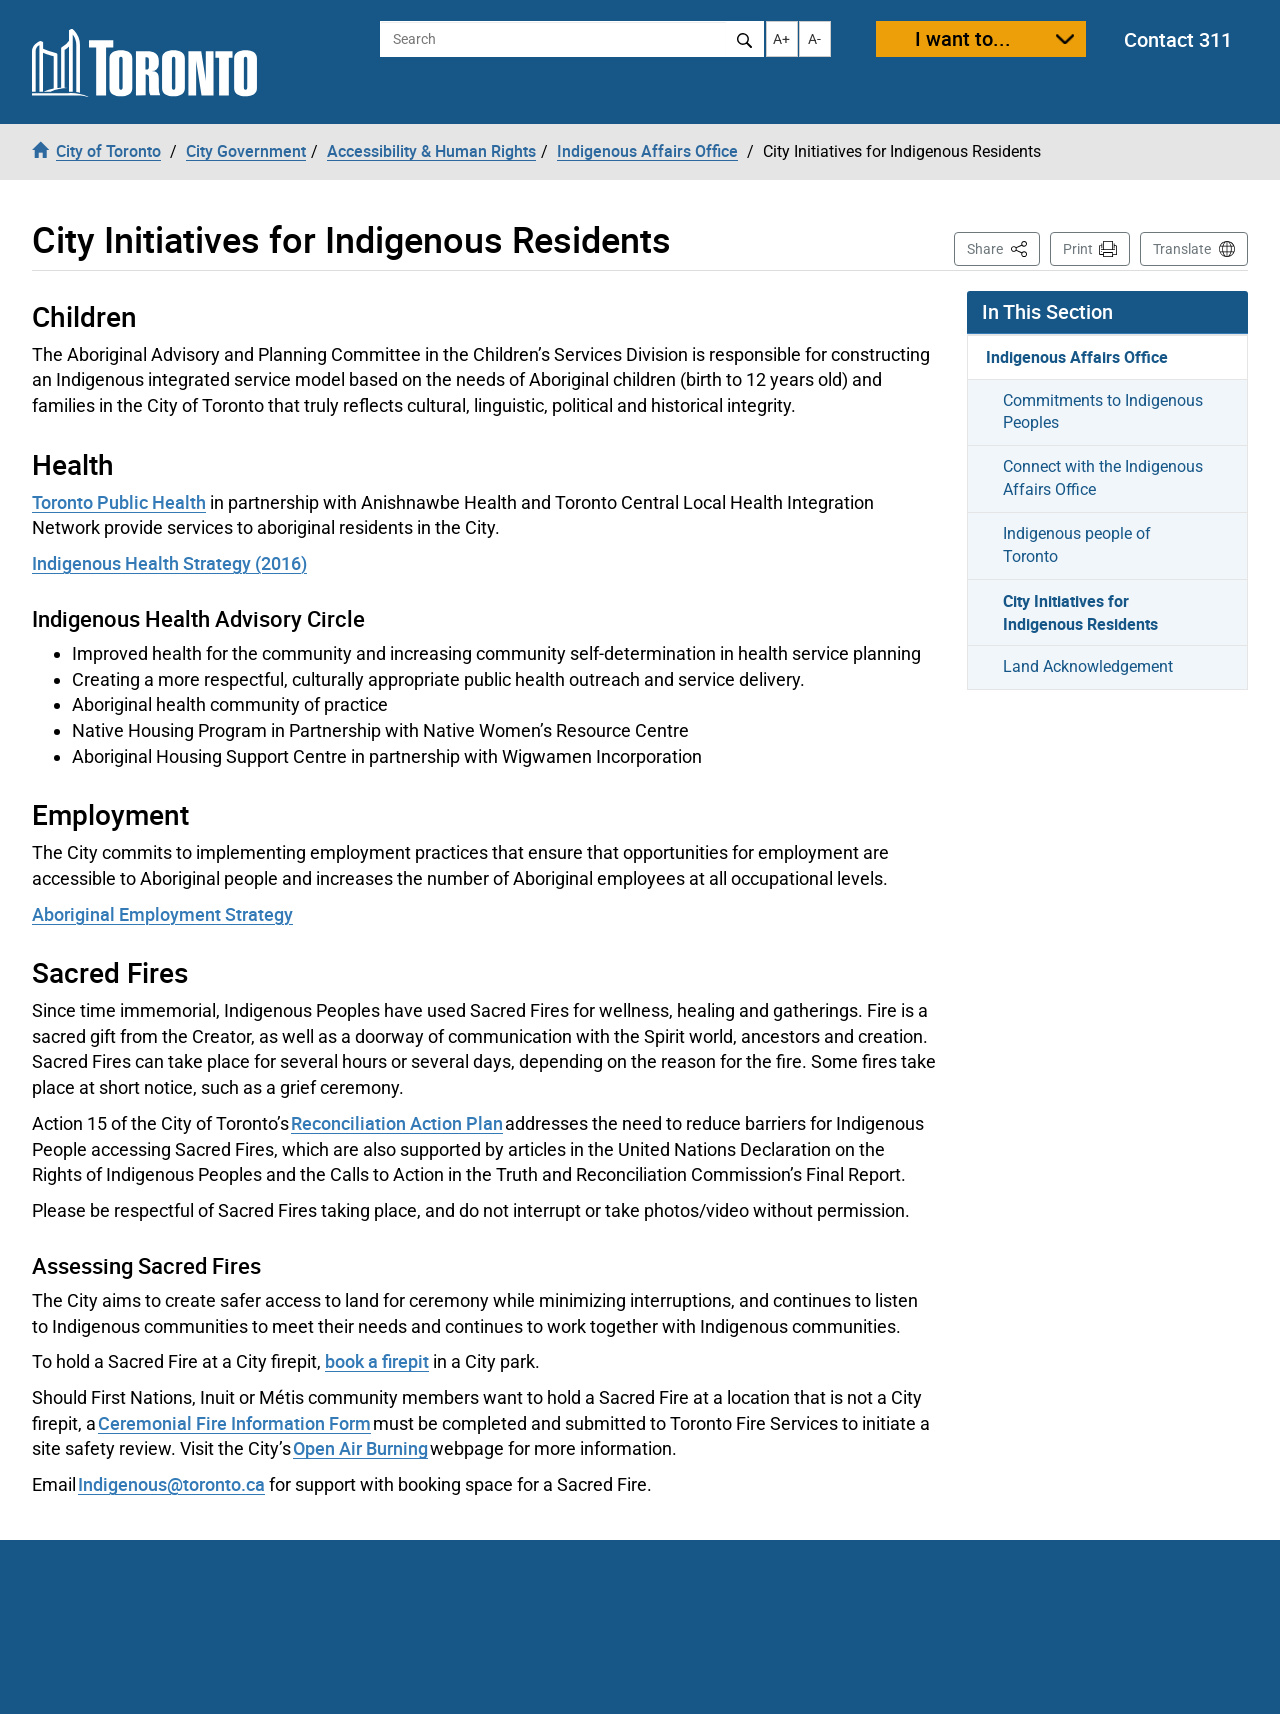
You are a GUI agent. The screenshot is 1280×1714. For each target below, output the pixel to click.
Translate (1182, 249)
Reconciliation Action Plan (397, 1123)
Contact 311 (1178, 39)
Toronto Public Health (119, 502)
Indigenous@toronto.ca (171, 1484)
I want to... (963, 38)
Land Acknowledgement (1088, 666)
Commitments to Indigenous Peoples (1103, 412)
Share (1003, 247)
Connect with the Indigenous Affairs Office (1103, 478)
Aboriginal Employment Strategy (162, 914)
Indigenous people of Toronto (1077, 545)
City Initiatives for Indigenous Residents (1080, 612)
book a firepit (377, 1361)
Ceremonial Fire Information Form (234, 1423)
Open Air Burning (360, 1448)
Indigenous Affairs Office (1077, 357)
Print (1078, 249)
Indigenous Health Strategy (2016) (169, 563)
